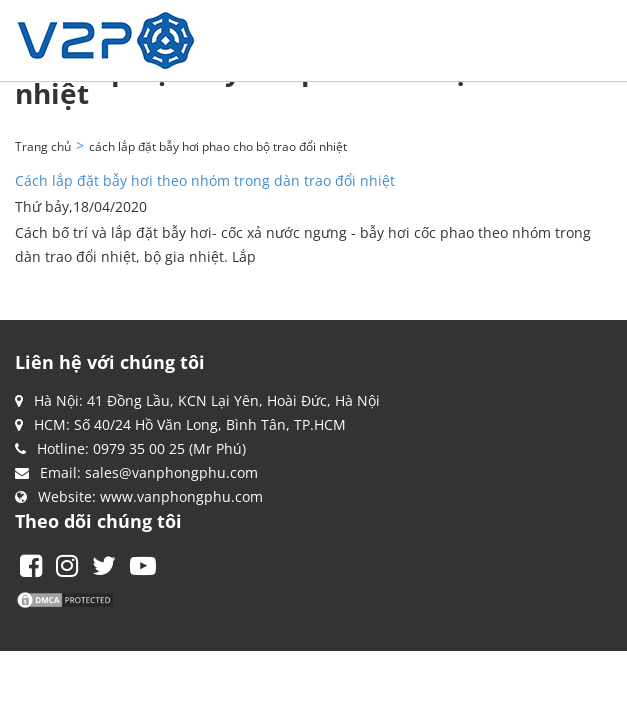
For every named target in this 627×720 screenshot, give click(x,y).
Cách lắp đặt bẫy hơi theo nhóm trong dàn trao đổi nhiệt (205, 180)
